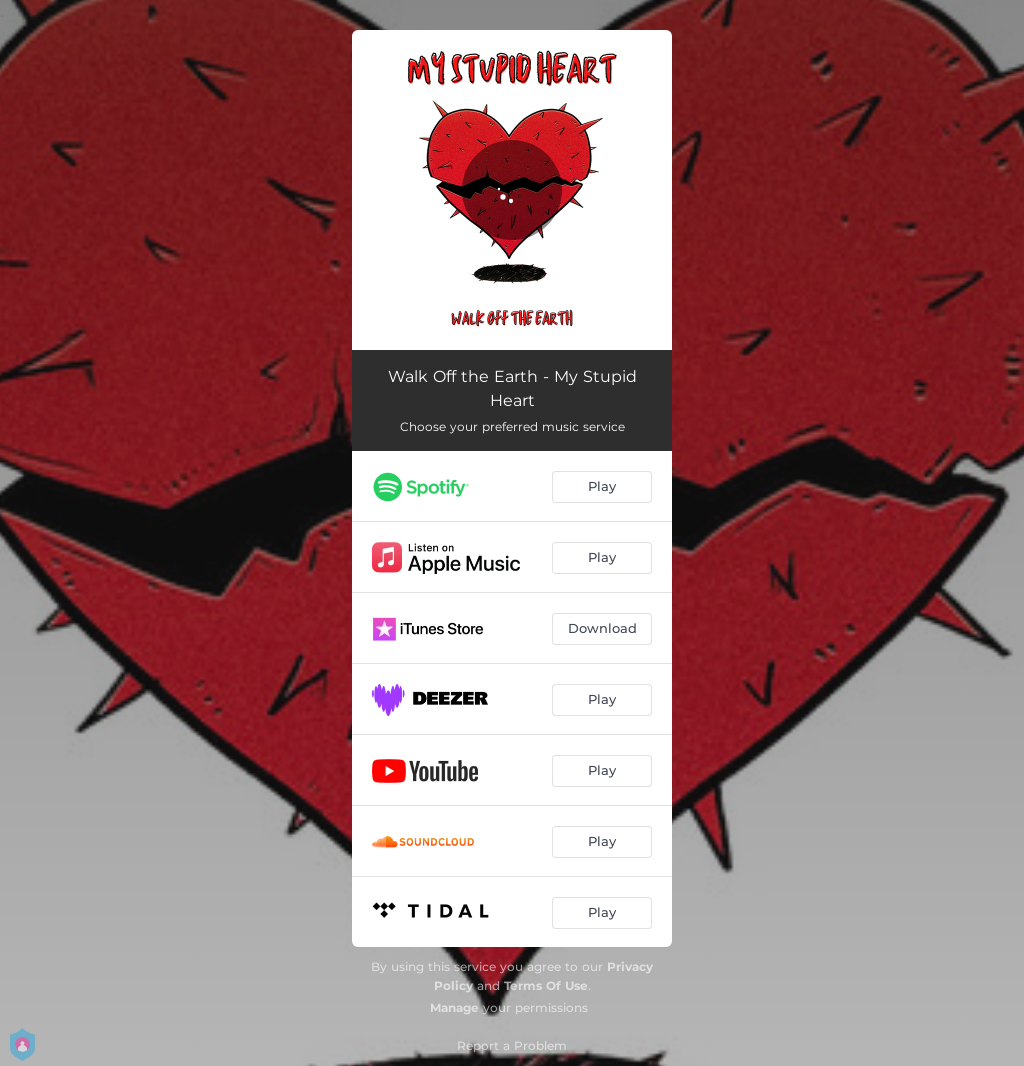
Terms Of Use (546, 985)
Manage (454, 1007)
